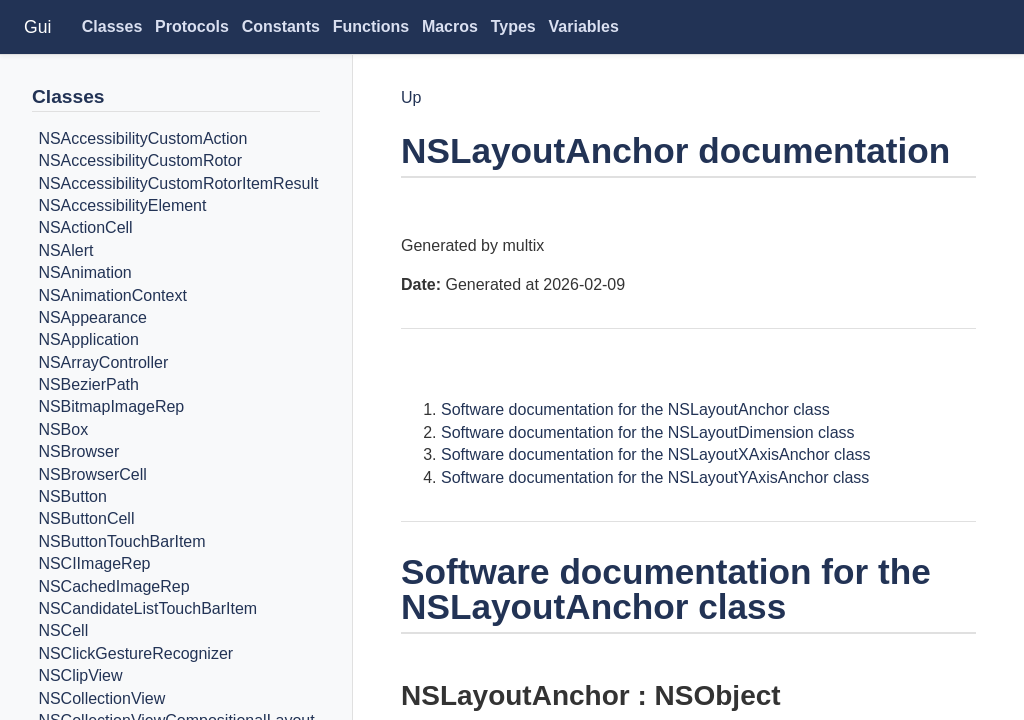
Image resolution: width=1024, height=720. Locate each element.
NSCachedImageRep (113, 586)
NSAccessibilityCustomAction (142, 138)
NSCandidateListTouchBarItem (147, 608)
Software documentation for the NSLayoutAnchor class (635, 409)
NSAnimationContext (112, 295)
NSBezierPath (88, 384)
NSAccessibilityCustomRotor (140, 160)
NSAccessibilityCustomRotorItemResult (178, 183)
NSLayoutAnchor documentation (675, 150)
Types (513, 26)
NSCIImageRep (94, 563)
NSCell (63, 631)
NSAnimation (84, 272)
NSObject (718, 695)
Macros (450, 26)
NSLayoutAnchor (515, 695)
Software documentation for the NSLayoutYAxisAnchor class (655, 477)
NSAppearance (92, 317)
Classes (112, 26)
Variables (584, 26)
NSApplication (88, 340)
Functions (371, 26)
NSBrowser (78, 451)
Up (411, 97)
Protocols (192, 26)
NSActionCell (85, 228)
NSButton (72, 496)
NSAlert (65, 250)
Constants (281, 26)
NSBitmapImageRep (111, 407)
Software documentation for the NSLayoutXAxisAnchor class (656, 454)
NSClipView (80, 675)
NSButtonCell (86, 519)
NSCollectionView (101, 698)
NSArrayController (103, 362)
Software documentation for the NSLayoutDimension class (648, 432)
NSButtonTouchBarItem (121, 541)
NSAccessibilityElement (122, 205)
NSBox (63, 429)
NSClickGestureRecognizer (135, 653)
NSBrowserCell (92, 474)
